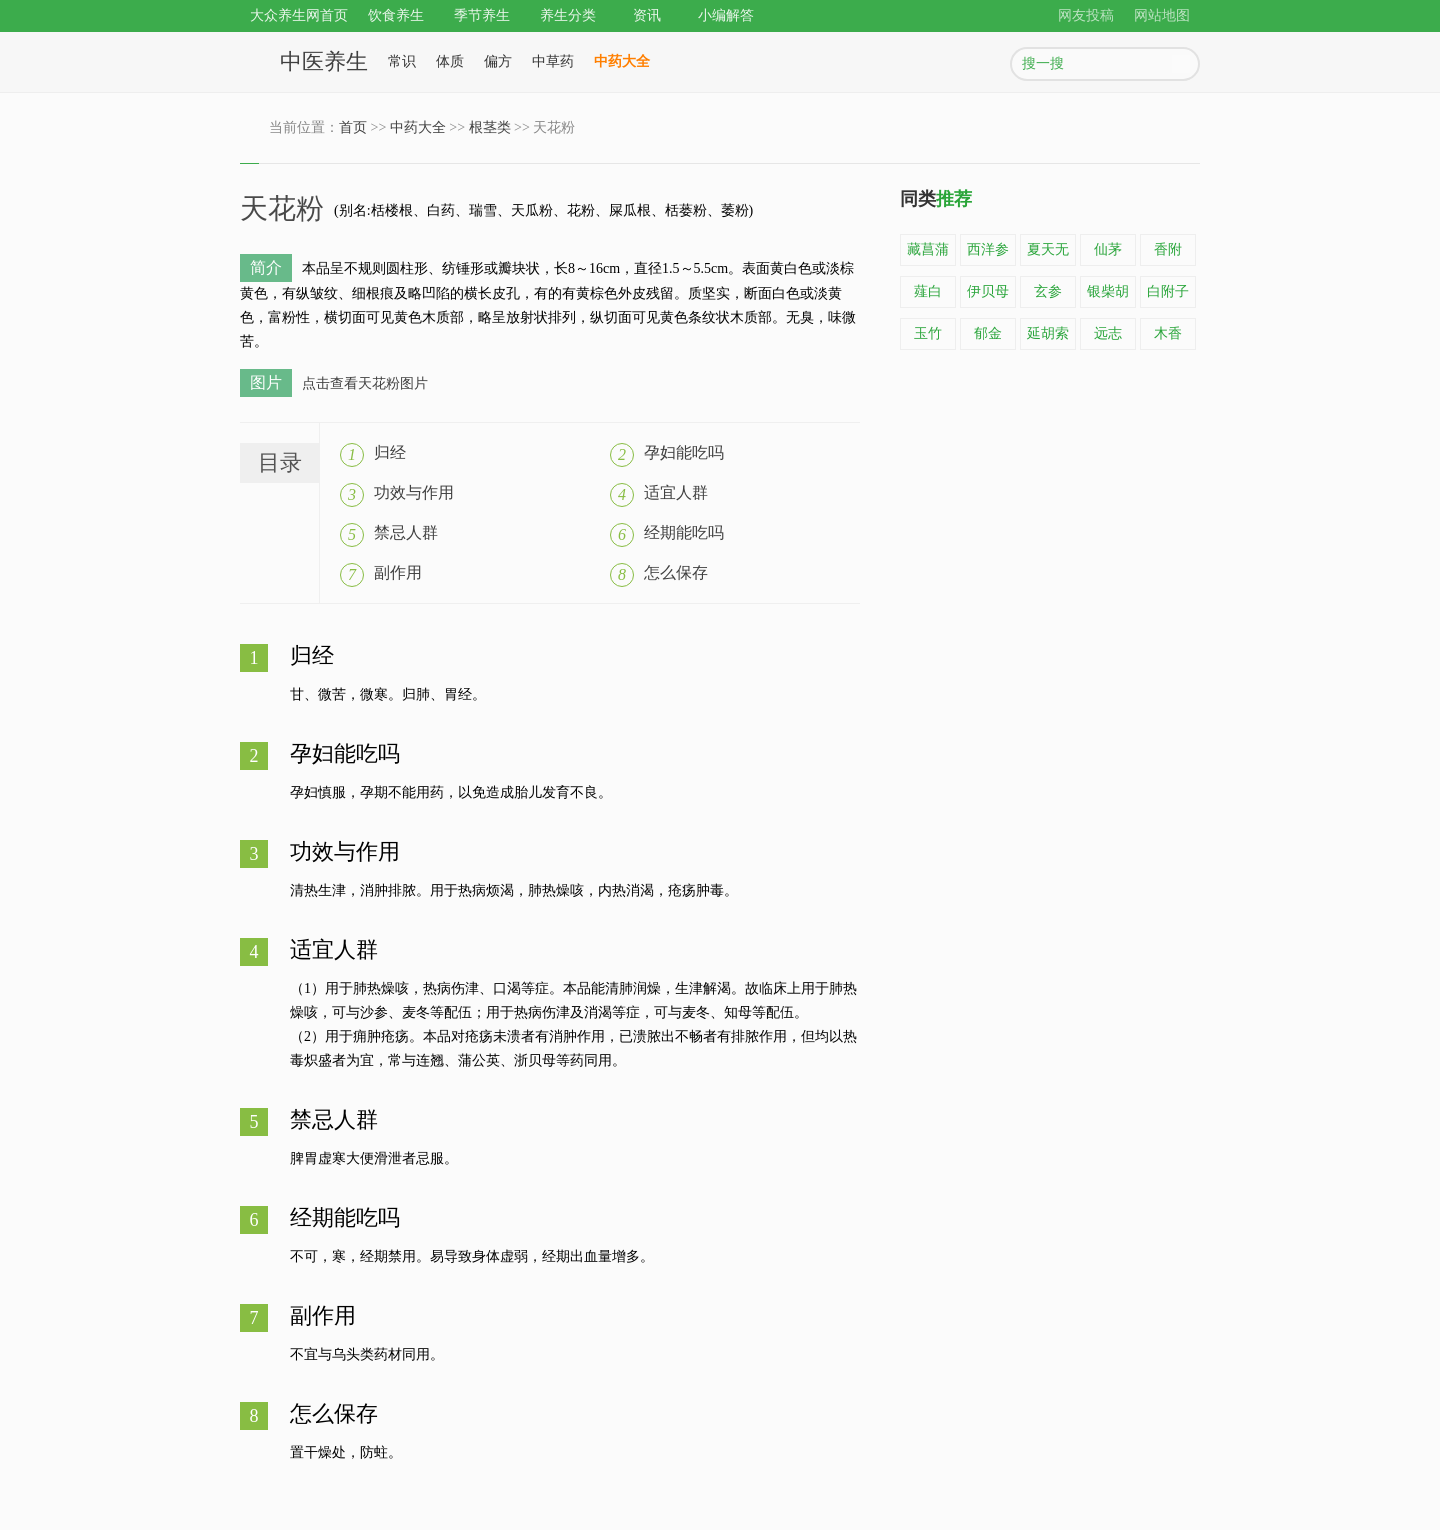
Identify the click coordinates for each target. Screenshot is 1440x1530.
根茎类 (490, 127)
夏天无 (1048, 249)
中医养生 (324, 61)
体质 (450, 61)
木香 (1168, 333)
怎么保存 (676, 572)
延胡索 (1048, 333)
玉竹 (928, 333)
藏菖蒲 (928, 249)
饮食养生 (396, 15)
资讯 (647, 15)
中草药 (553, 61)
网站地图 (1162, 15)
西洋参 (988, 249)
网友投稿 (1086, 15)
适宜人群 (676, 492)
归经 (390, 452)
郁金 (988, 333)
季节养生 (482, 15)
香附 (1168, 249)
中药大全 (622, 61)
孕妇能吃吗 (684, 452)
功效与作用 (414, 492)
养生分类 (568, 15)
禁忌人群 (406, 532)
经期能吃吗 (684, 532)
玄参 (1048, 291)
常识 (402, 61)
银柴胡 (1108, 291)
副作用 (398, 572)
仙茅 (1108, 249)
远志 (1108, 333)
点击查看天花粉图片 (365, 383)
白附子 (1168, 291)
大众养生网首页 (299, 15)
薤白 (928, 291)
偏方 (498, 61)
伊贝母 (988, 291)
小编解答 (726, 15)
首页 (353, 127)
